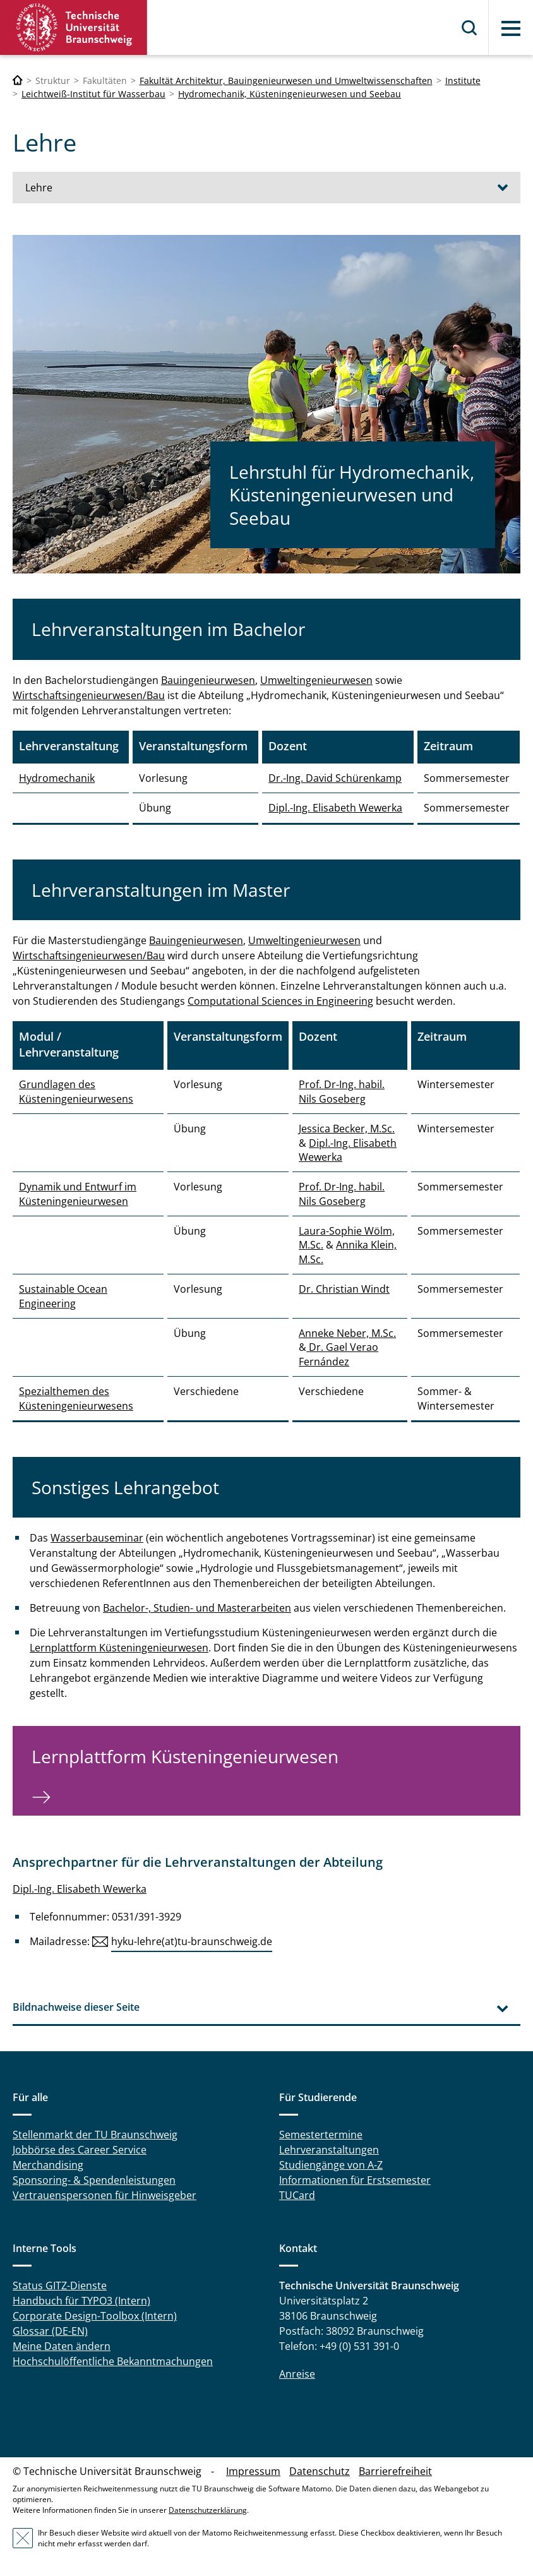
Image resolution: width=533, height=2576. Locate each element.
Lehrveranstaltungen (329, 2150)
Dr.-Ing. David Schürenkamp (335, 778)
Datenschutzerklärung (208, 2510)
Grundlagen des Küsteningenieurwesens (76, 1091)
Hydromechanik (57, 778)
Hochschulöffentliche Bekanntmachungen (113, 2361)
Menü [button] (510, 28)
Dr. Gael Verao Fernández (338, 1354)
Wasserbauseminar (97, 1538)
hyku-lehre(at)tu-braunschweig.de (191, 1941)
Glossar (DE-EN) (50, 2331)
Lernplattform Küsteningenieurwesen (119, 1648)
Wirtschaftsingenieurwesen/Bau (89, 695)
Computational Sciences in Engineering (280, 1001)
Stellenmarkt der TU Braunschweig (95, 2135)
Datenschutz (319, 2471)
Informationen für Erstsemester (355, 2180)
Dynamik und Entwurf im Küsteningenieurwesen (77, 1193)
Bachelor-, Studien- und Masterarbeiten (197, 1608)
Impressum (253, 2471)
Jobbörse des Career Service (80, 2150)
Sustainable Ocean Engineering (63, 1296)
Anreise (297, 2374)
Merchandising (48, 2165)
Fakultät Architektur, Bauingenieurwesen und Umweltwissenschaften (286, 81)
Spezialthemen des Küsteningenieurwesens (76, 1398)
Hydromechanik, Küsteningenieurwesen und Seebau (289, 94)
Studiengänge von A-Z (331, 2165)
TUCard (297, 2195)
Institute (463, 81)
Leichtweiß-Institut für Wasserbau (93, 94)
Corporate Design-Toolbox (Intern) (95, 2316)
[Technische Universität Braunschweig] (18, 81)
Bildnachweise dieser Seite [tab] (76, 2007)
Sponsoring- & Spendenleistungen (94, 2180)
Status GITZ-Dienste (60, 2285)
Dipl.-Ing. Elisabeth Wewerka (335, 808)
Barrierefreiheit (395, 2471)
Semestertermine (320, 2135)
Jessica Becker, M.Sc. (347, 1128)
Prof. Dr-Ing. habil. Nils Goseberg (342, 1091)
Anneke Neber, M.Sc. (347, 1333)
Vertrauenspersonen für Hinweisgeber (104, 2195)
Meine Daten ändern (62, 2346)
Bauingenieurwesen (208, 680)
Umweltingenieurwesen (316, 680)
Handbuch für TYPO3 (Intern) (81, 2301)
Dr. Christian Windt (344, 1289)
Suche (469, 27)
